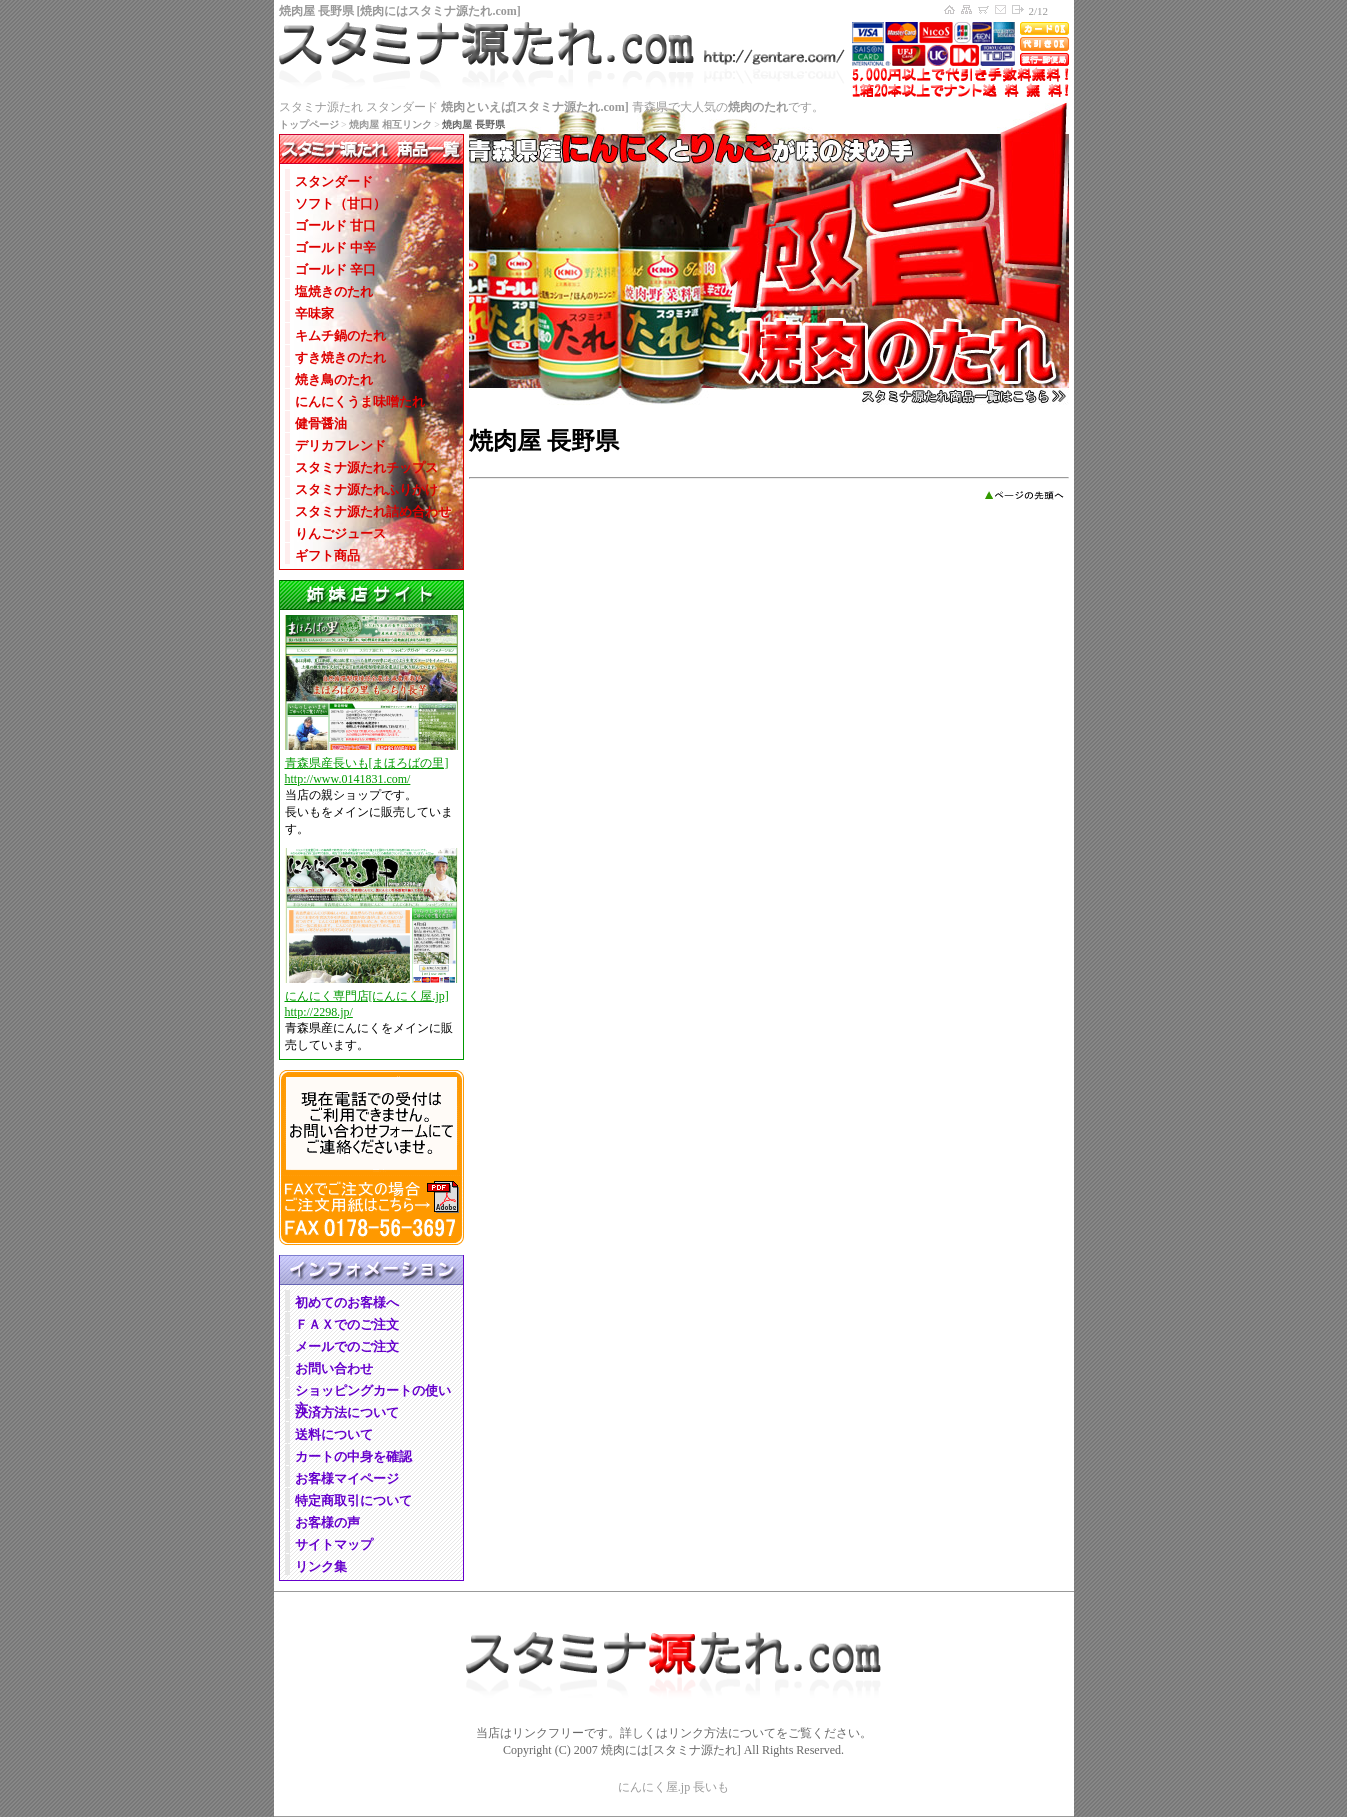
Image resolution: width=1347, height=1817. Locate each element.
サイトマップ (967, 10)
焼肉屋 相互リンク (390, 124)
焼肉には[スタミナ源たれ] (671, 1750)
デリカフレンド (340, 445)
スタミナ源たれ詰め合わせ (373, 511)
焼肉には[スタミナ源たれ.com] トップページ (674, 59)
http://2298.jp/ (319, 1012)
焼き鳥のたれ (334, 379)
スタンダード (334, 181)
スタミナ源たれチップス (366, 467)
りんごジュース (340, 533)
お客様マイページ (347, 1478)
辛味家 (314, 313)
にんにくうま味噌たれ (360, 401)
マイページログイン (1018, 10)
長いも (711, 1787)
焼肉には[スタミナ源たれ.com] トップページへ (950, 10)
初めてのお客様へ (347, 1302)
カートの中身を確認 (353, 1456)
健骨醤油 (321, 423)
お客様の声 (327, 1522)
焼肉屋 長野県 (316, 11)
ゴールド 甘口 (335, 225)
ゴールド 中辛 (335, 247)
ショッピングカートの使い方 (373, 1391)
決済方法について (347, 1412)
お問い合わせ (1001, 10)
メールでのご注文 (347, 1346)
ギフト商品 (327, 555)
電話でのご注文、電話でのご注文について (371, 1122)
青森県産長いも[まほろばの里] (367, 763)
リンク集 (321, 1566)
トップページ (309, 124)
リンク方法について (722, 1733)
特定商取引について (353, 1500)
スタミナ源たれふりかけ (366, 489)
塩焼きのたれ (334, 291)
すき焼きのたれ (340, 357)
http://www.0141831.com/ (348, 779)
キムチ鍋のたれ (340, 335)
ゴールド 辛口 (335, 269)
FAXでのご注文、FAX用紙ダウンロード (371, 1210)
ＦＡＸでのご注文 (347, 1324)
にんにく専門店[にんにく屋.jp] (367, 996)
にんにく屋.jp (654, 1787)
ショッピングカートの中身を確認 (984, 10)
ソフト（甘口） (340, 203)
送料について (334, 1434)
